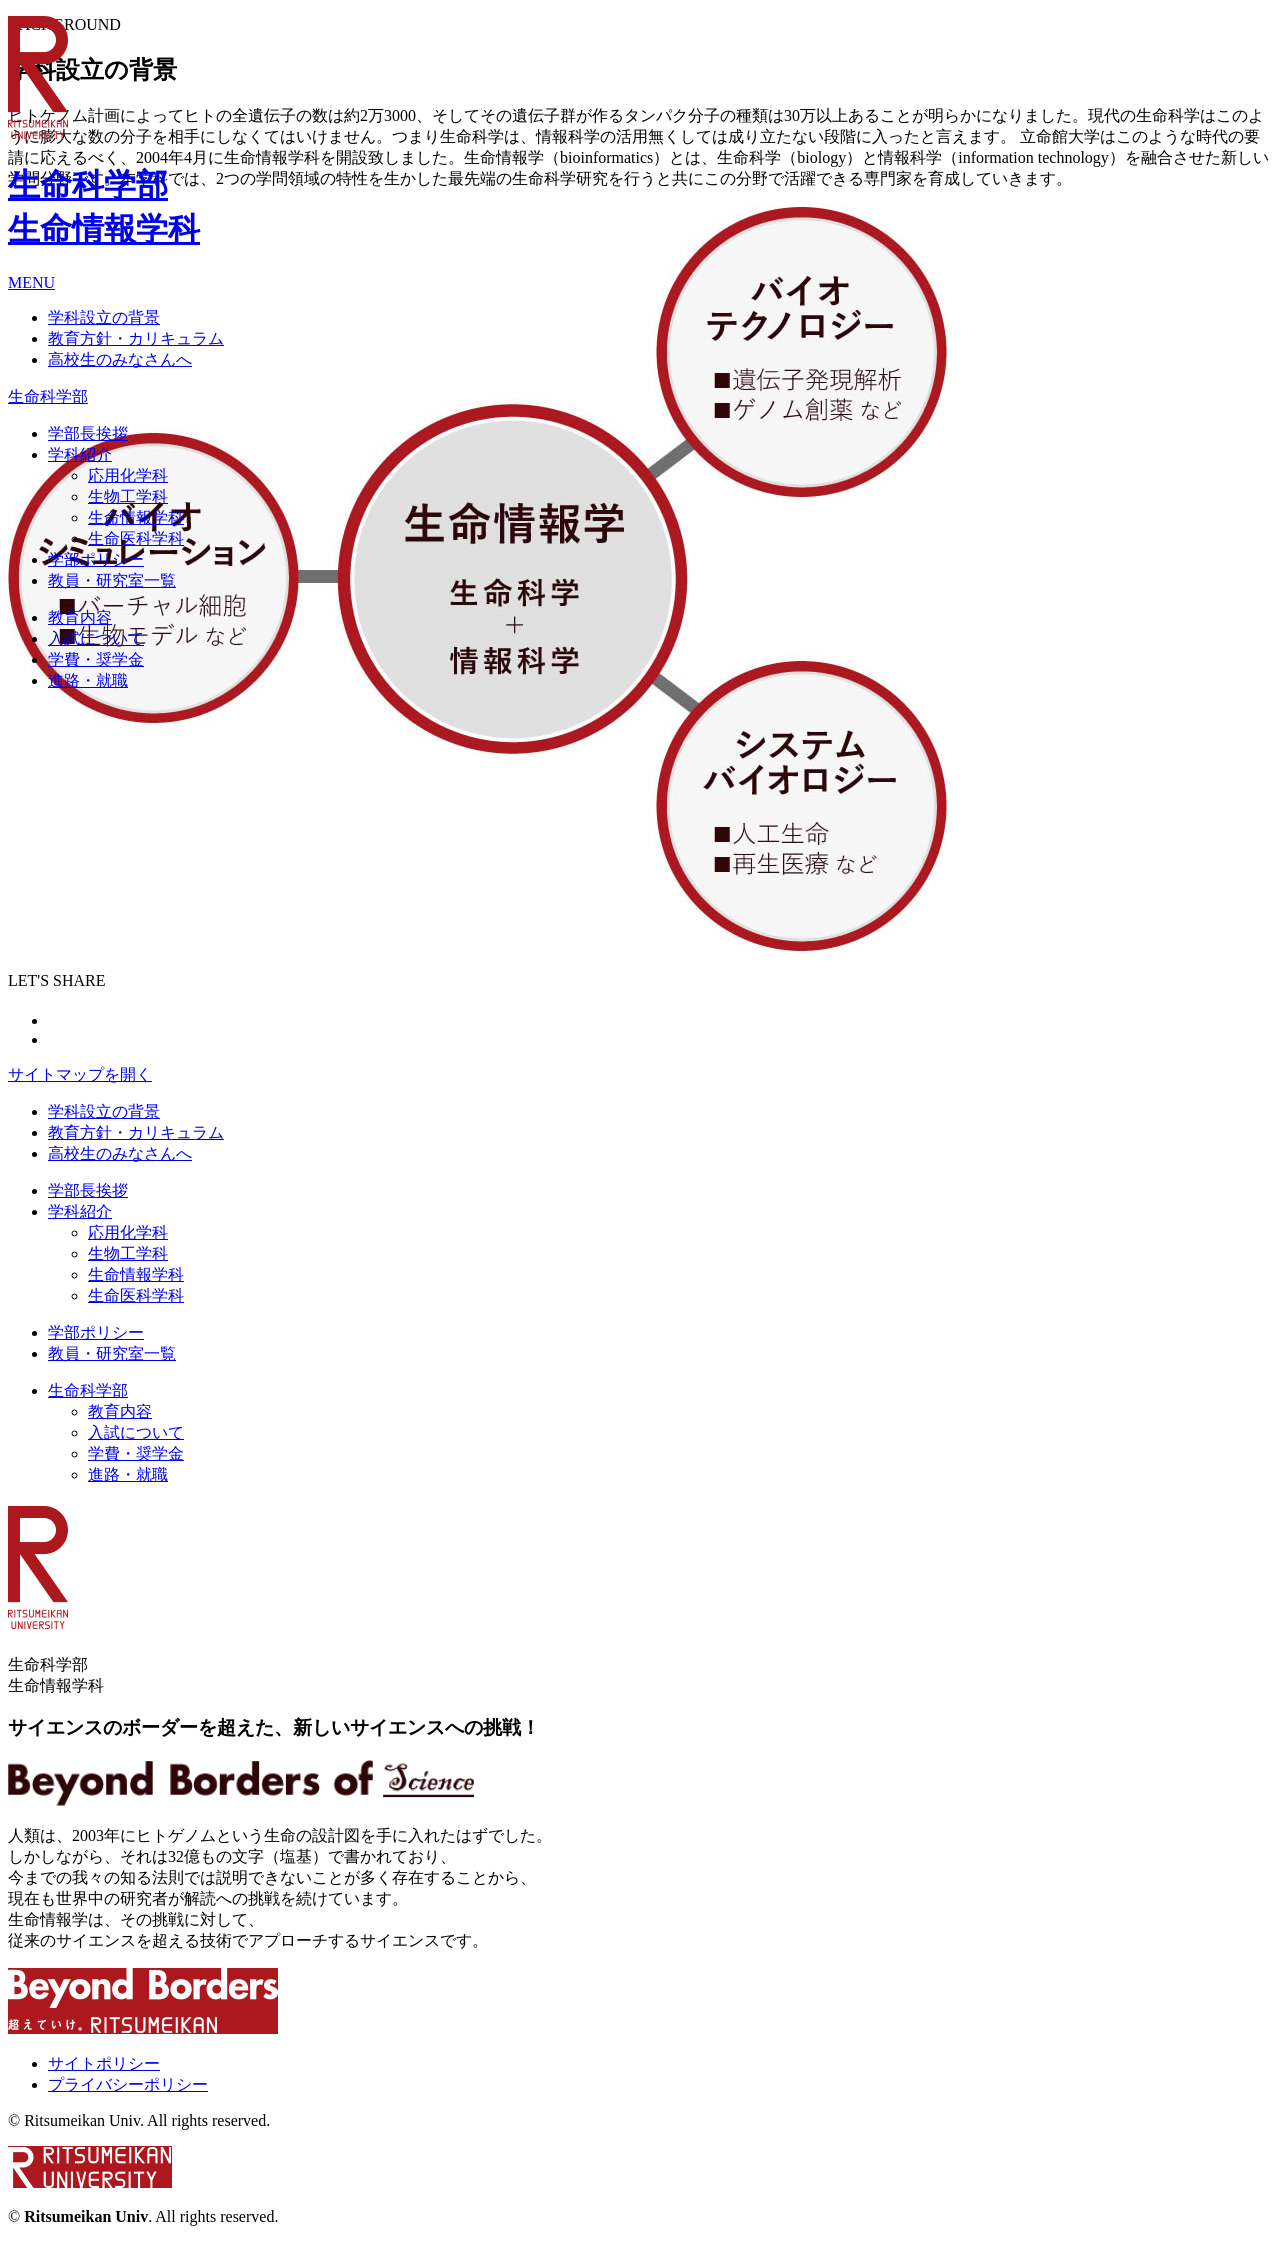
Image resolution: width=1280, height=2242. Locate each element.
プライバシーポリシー (128, 2084)
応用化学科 (128, 1232)
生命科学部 (88, 1390)
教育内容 (120, 1411)
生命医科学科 (136, 1295)
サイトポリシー (104, 2063)
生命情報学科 (136, 1274)
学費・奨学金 (136, 1453)
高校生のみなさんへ (120, 1153)
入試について (136, 1432)
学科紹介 (80, 1211)
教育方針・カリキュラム (136, 1132)
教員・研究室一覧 (112, 1353)
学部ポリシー (96, 1332)
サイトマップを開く (80, 1074)
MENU (31, 282)
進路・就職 (128, 1474)
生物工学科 (128, 1253)
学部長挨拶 (88, 1190)
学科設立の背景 (104, 1111)
